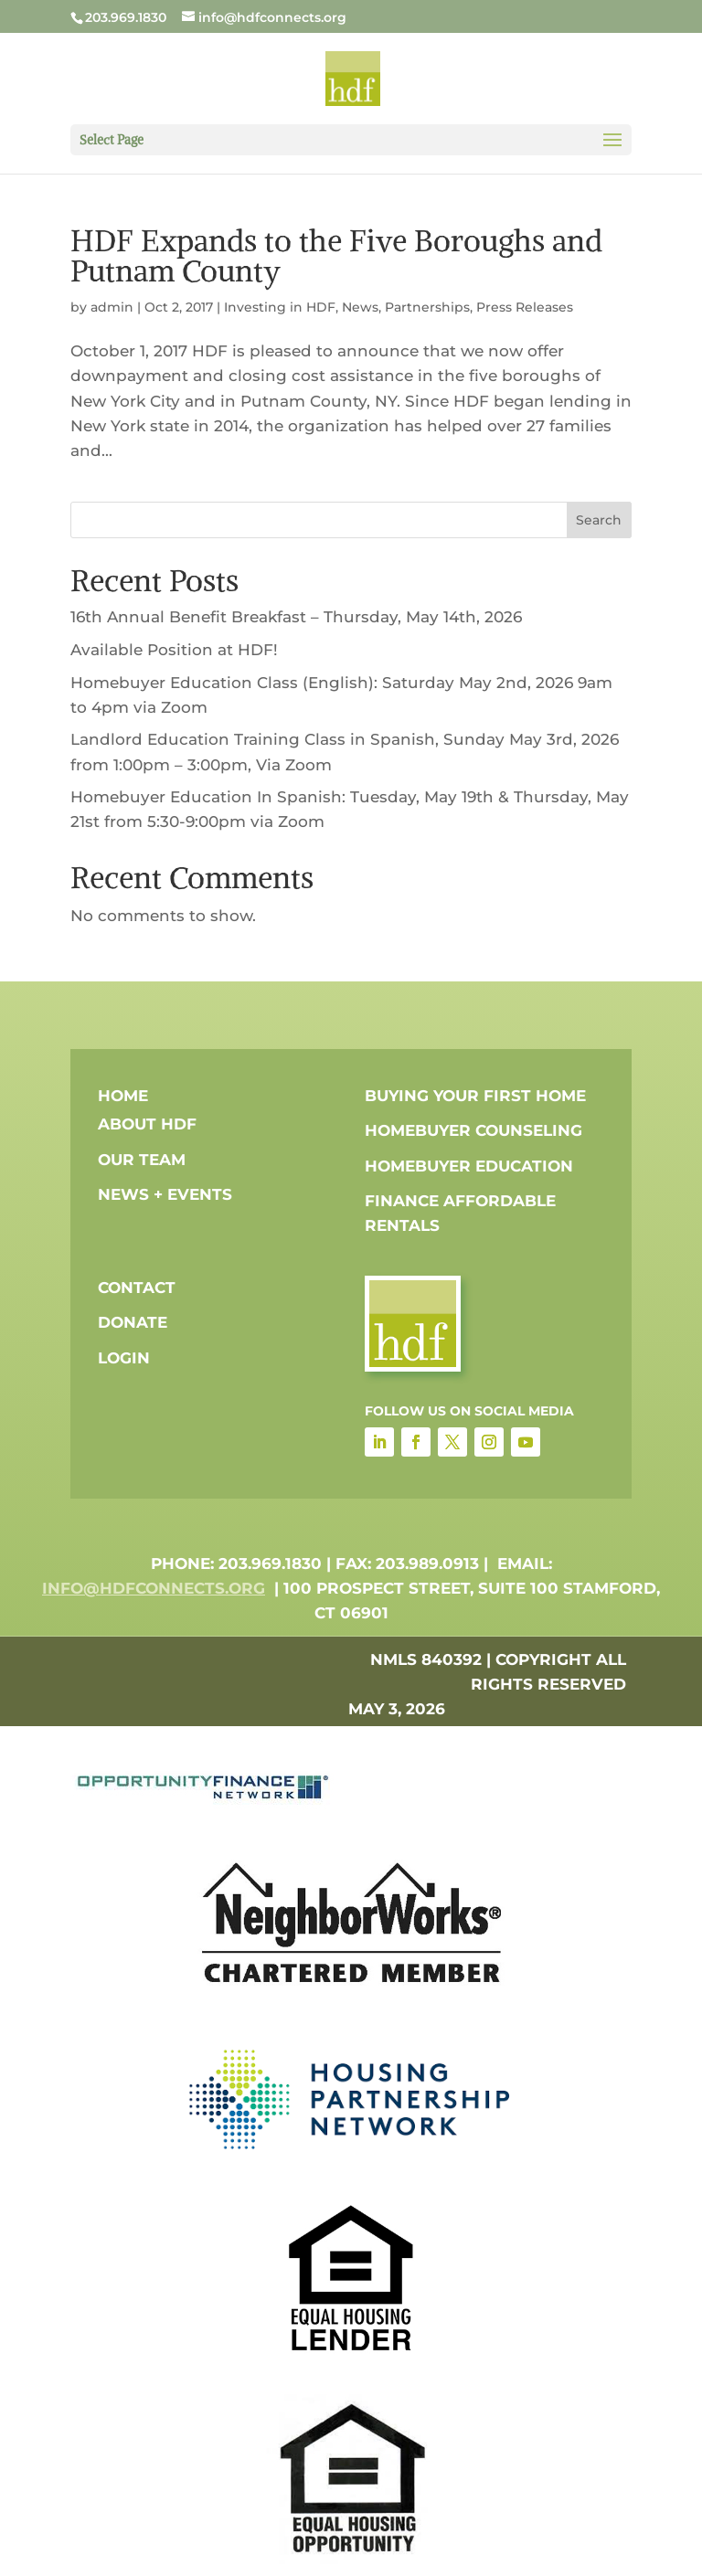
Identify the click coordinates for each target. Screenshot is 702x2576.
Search (599, 520)
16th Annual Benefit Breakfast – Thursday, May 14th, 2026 (296, 617)
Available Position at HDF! (174, 650)
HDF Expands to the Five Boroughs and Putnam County (336, 256)
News (360, 307)
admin (111, 307)
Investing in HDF (279, 307)
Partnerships (427, 307)
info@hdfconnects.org (153, 1588)
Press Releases (524, 307)
